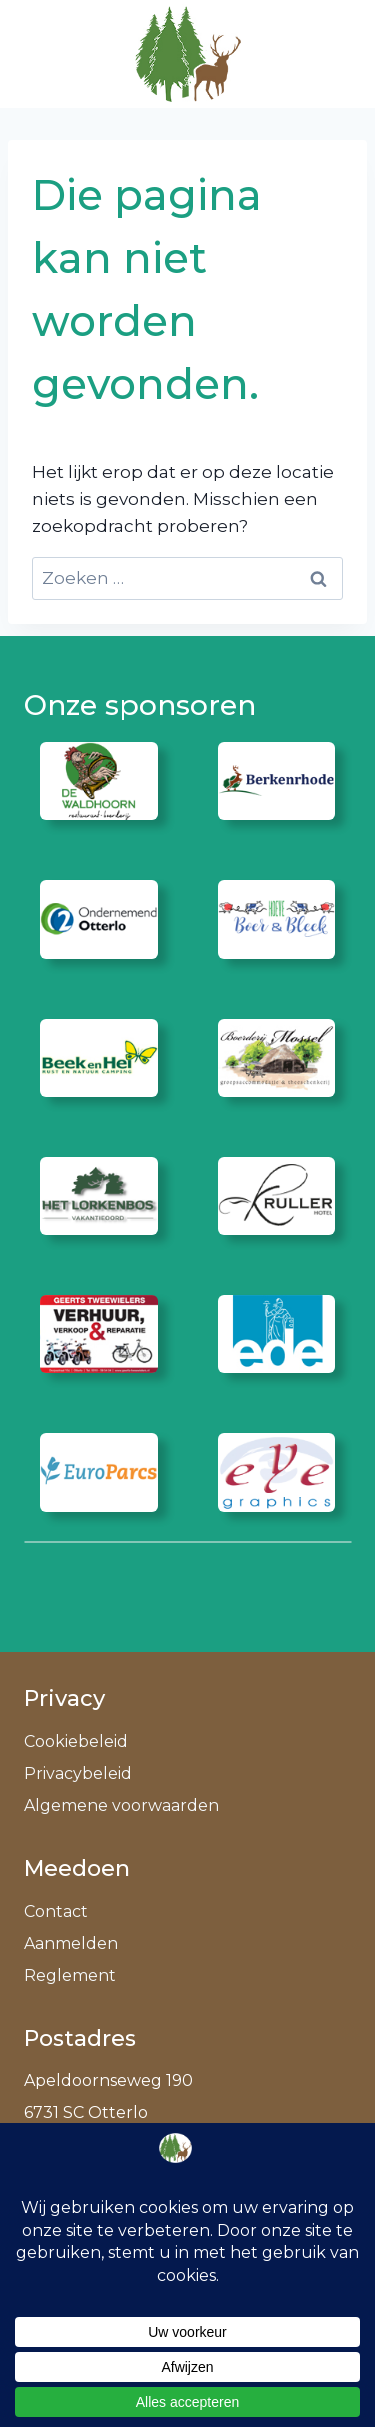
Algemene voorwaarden (121, 1805)
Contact (56, 1911)
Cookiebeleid (76, 1741)
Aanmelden (71, 1943)
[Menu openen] (326, 53)
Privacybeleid (78, 1773)
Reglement (70, 1975)
